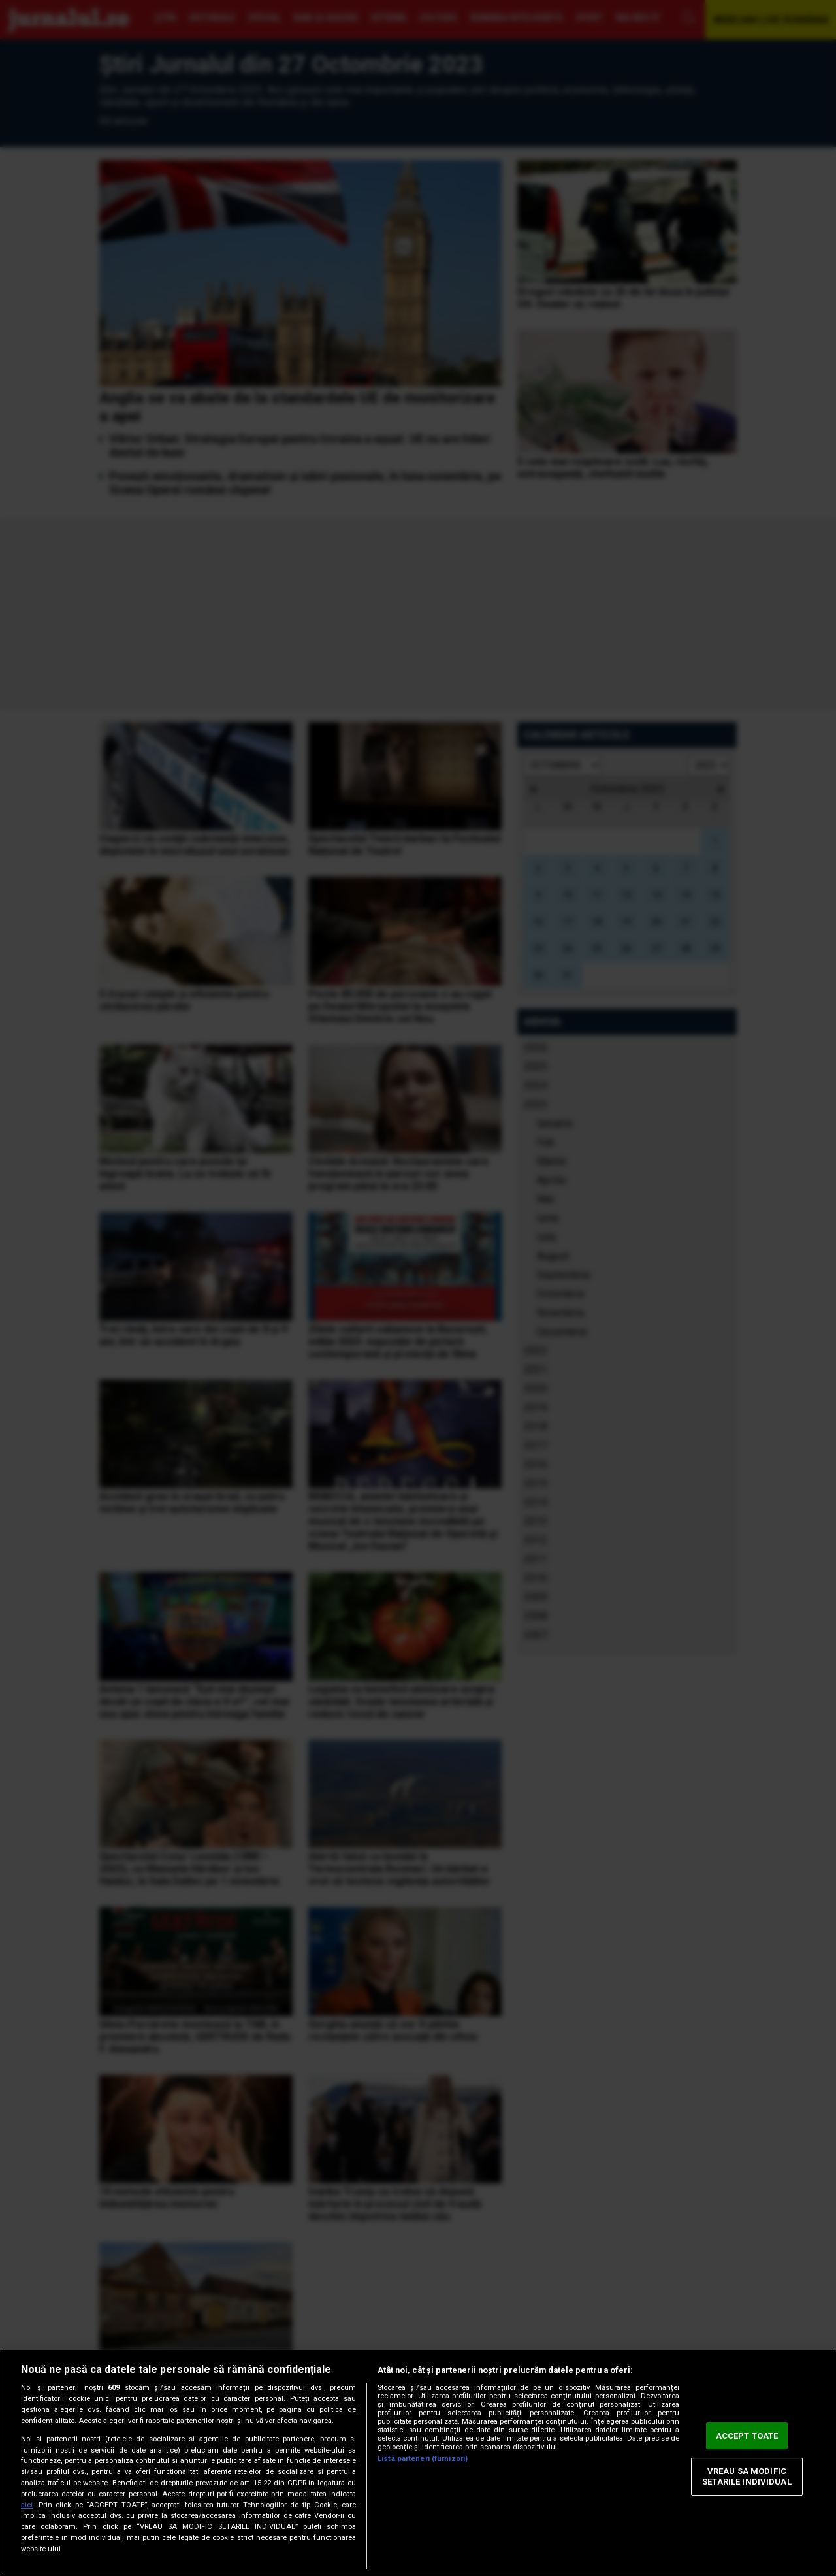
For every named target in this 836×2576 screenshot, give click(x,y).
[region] (418, 2463)
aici (27, 2505)
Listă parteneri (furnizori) (423, 2458)
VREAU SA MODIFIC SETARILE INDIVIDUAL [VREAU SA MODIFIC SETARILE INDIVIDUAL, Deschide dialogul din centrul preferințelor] (746, 2477)
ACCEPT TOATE (747, 2436)
